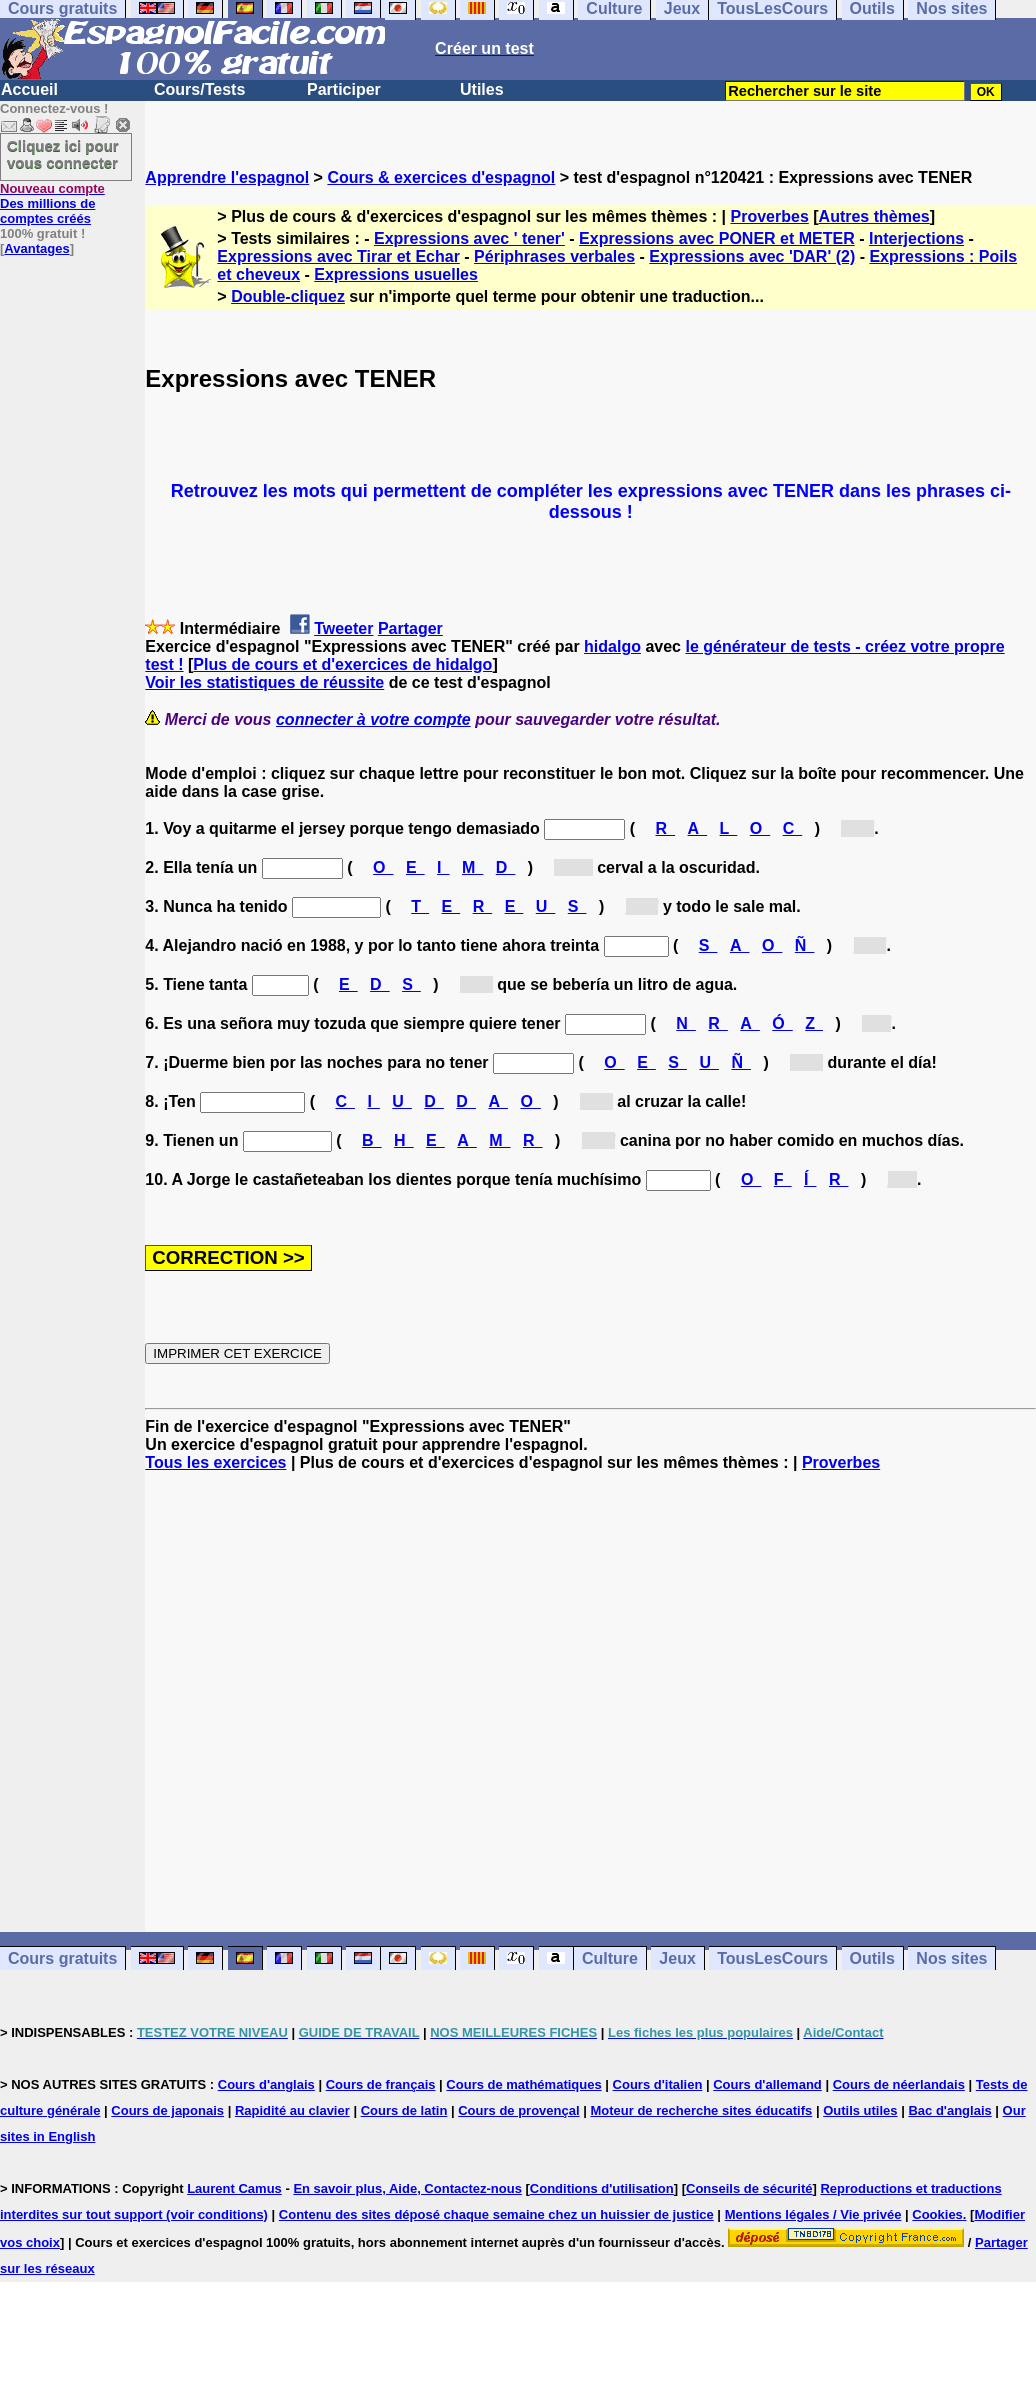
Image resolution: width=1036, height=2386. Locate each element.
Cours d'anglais (266, 2084)
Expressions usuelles (396, 274)
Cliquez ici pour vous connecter (63, 154)
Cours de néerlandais (899, 2084)
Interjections (916, 238)
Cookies (937, 2214)
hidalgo (612, 646)
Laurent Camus (234, 2188)
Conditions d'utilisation (602, 2188)
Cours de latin (404, 2110)
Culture (610, 1958)
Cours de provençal (518, 2110)
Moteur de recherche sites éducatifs (701, 2110)
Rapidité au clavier (292, 2110)
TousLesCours (772, 1958)
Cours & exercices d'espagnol (441, 177)
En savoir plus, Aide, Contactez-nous (407, 2188)
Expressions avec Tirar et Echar (338, 256)
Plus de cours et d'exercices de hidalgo (342, 664)
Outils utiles (860, 2110)
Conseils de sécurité (749, 2188)
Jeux (677, 1958)
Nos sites (951, 1958)
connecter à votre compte (373, 719)
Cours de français (381, 2084)
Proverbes (770, 216)
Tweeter (343, 628)
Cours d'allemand (767, 2084)
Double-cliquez (288, 296)
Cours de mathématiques (523, 2084)
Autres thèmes (874, 216)
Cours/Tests (199, 89)
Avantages (36, 248)
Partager (410, 628)
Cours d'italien (658, 2084)
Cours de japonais (167, 2110)
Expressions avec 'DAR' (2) (752, 256)
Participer (344, 89)
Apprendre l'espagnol (227, 177)
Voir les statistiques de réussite (264, 682)
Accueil (29, 89)
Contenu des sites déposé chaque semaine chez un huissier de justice (496, 2214)
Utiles (482, 89)
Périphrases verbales (554, 256)
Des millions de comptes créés (52, 203)
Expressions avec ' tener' (469, 238)
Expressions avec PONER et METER (717, 238)
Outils (872, 1958)
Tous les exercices (215, 1462)
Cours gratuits (62, 1958)
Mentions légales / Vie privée (813, 2214)
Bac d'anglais (949, 2110)
